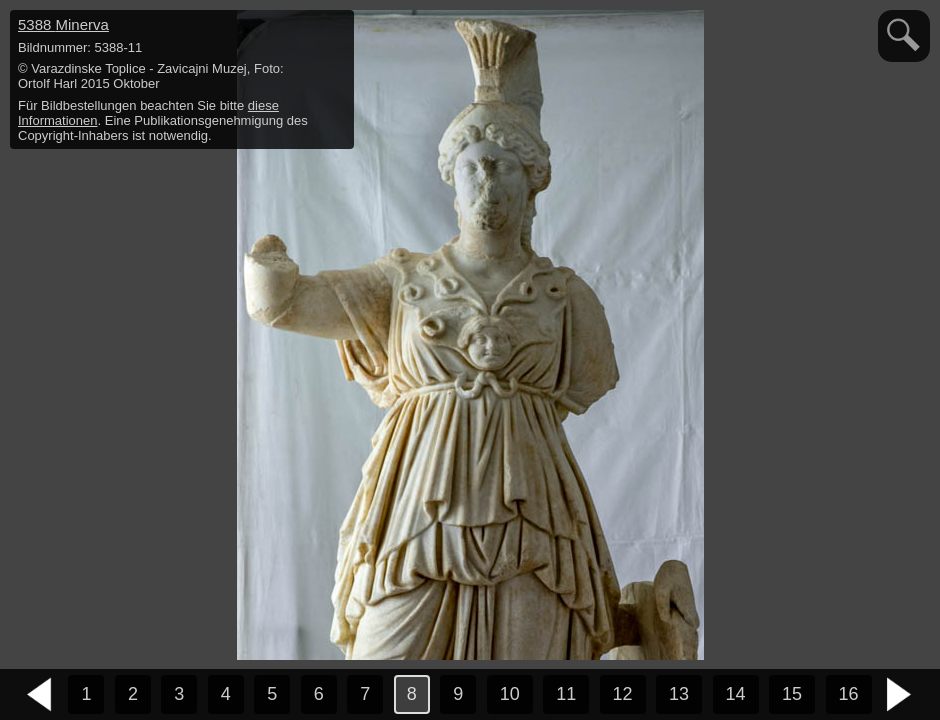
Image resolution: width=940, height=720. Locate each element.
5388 (63, 24)
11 (566, 694)
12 (623, 694)
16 (849, 694)
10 (510, 694)
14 (736, 694)
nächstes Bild (900, 695)
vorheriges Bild (40, 695)
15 (792, 694)
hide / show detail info (336, 28)
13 (679, 694)
